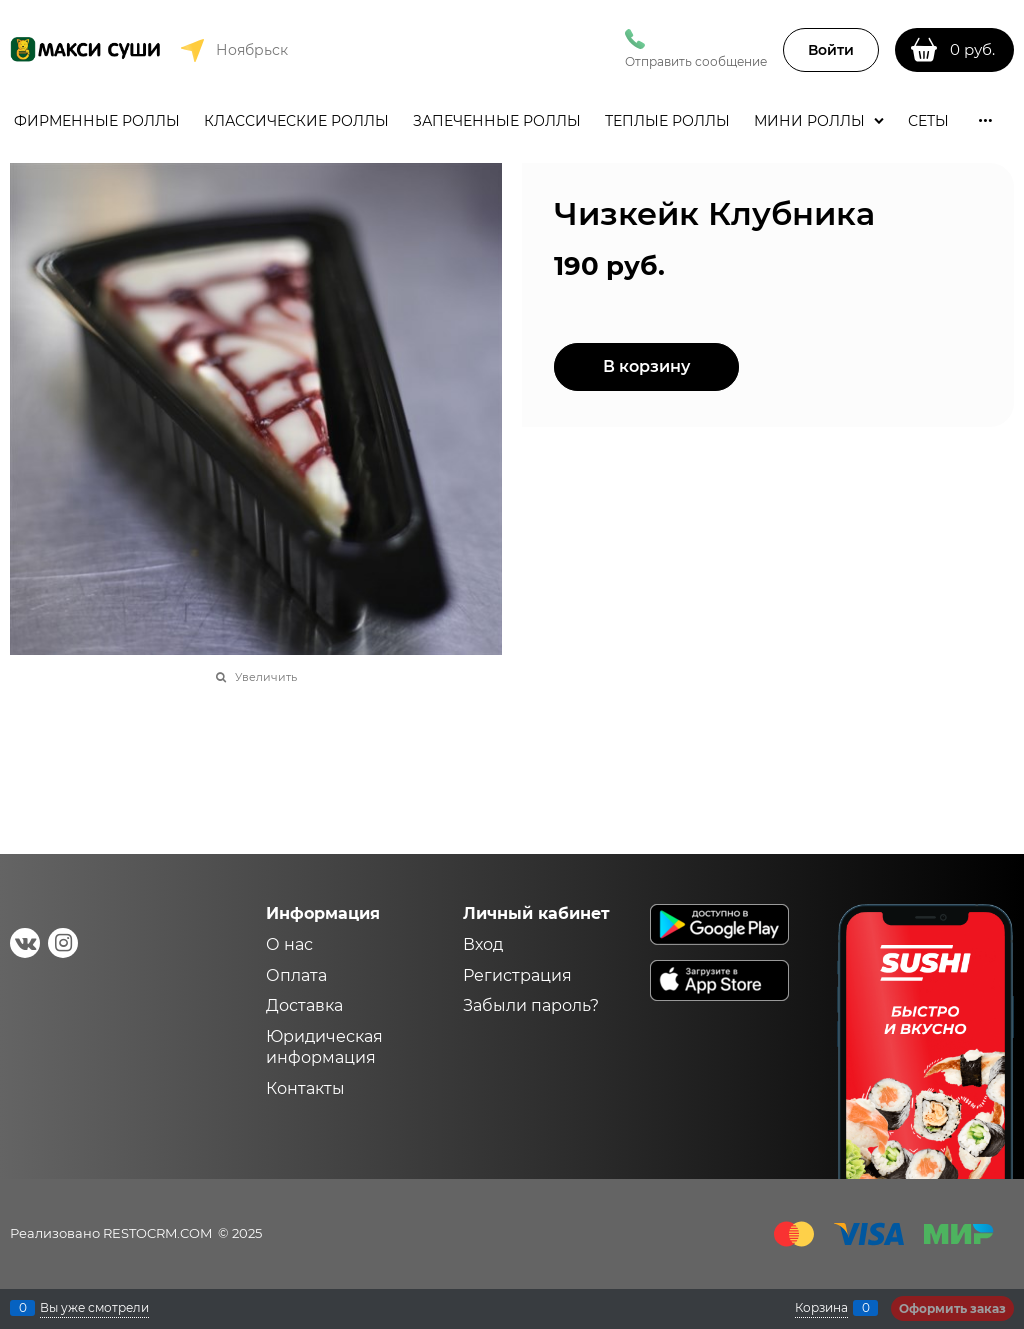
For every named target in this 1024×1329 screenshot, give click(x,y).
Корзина (821, 1308)
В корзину (646, 366)
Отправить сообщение (696, 61)
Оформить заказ (952, 1308)
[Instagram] (63, 943)
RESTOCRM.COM (157, 1233)
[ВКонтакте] (25, 943)
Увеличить (266, 677)
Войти (831, 50)
